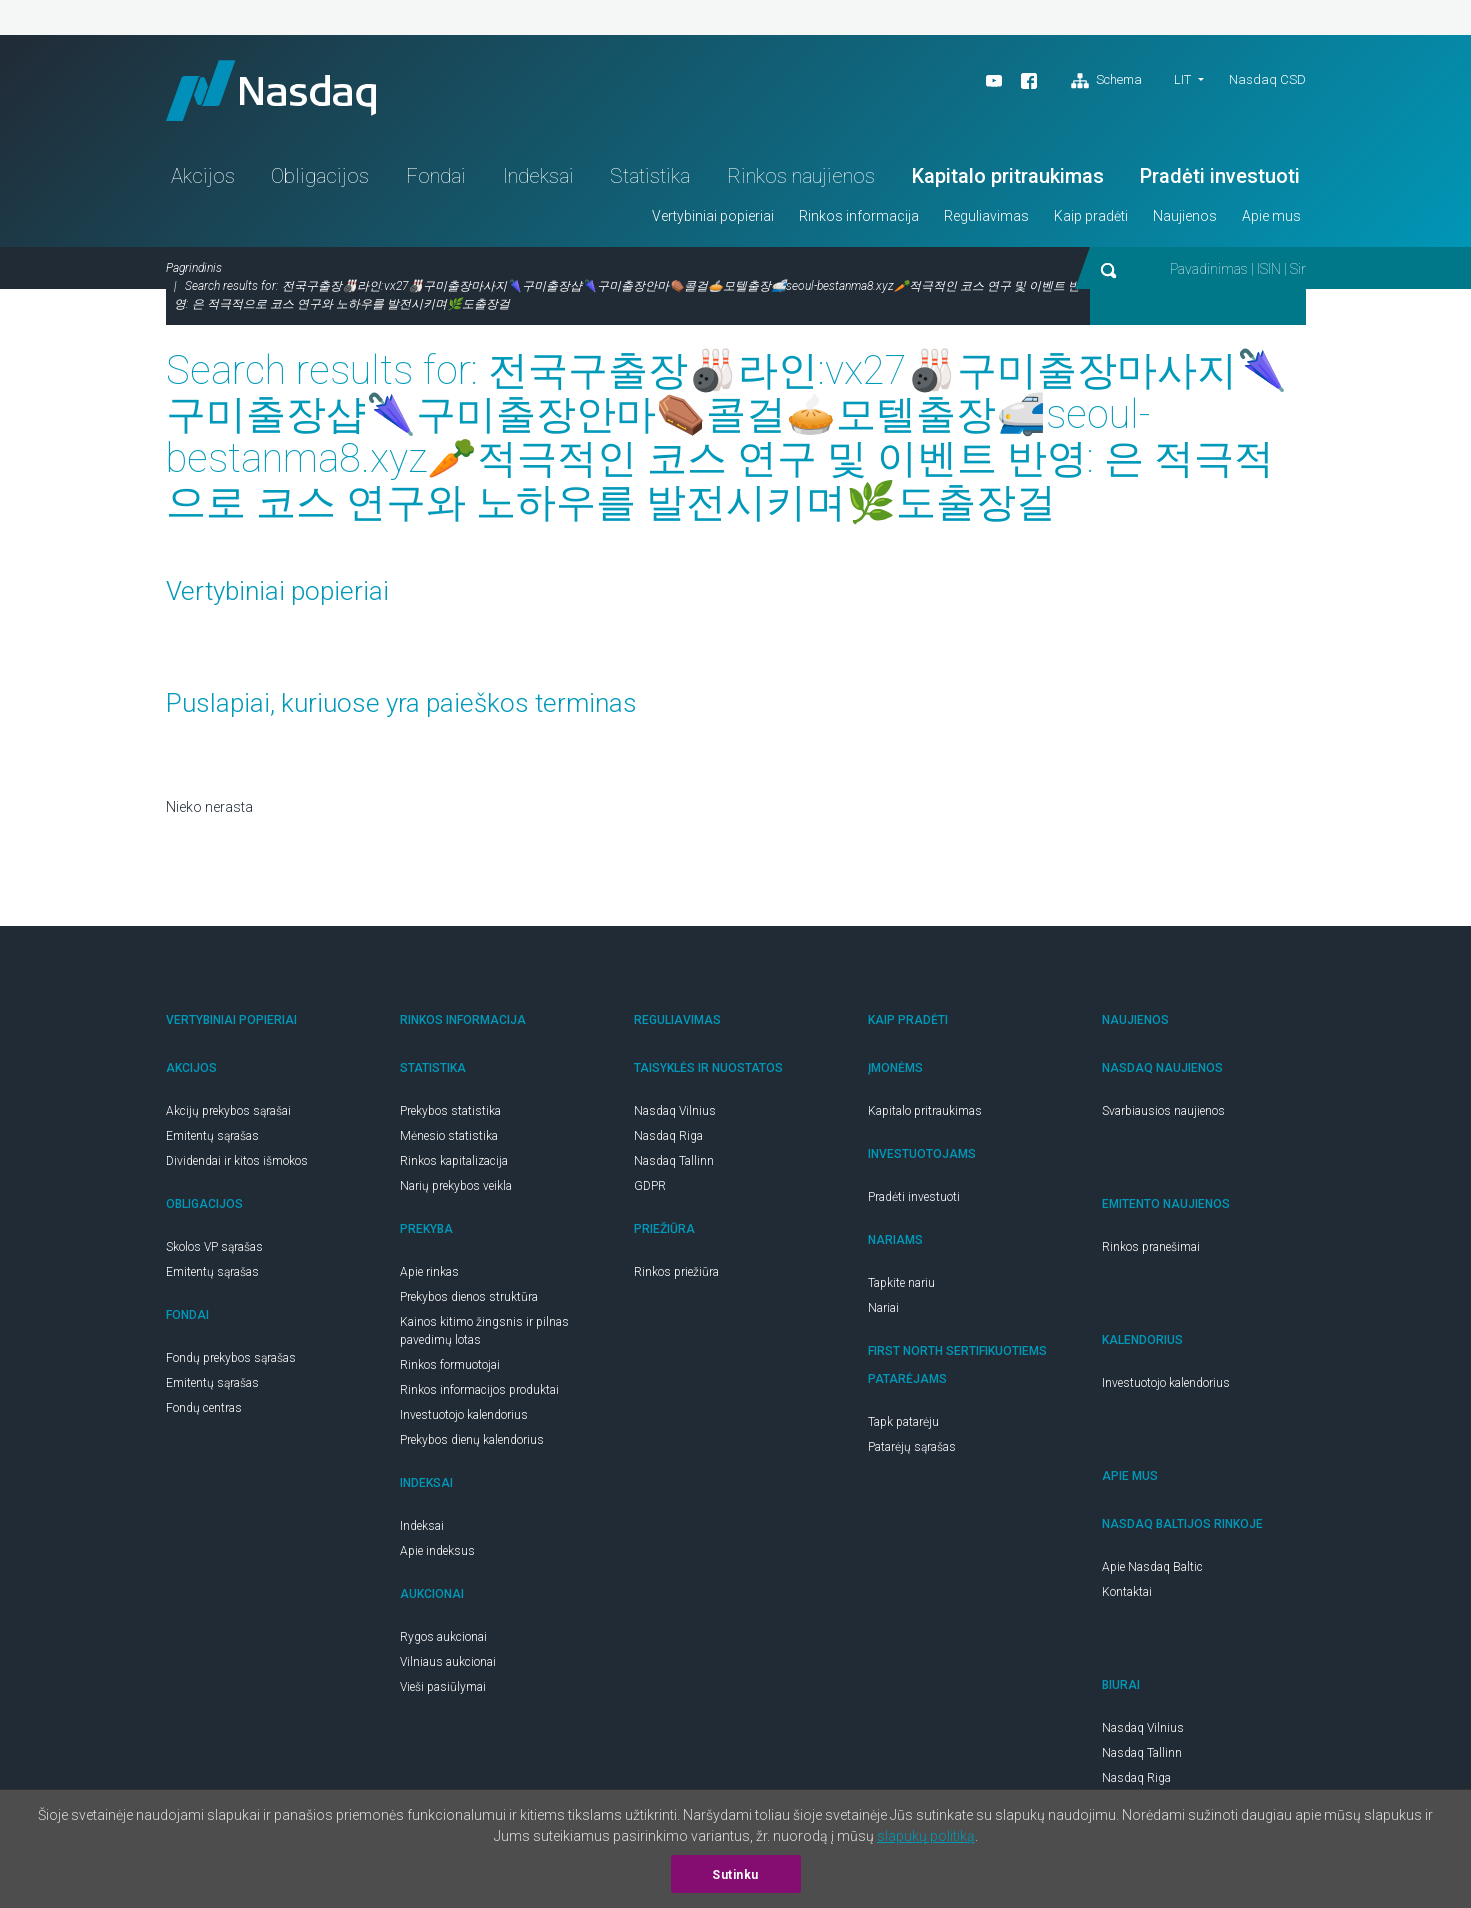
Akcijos (203, 176)
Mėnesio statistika (449, 1136)
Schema (1106, 81)
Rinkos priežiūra (676, 1272)
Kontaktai (1127, 1592)
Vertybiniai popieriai (713, 216)
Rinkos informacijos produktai (479, 1390)
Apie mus (1271, 216)
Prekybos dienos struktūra (469, 1297)
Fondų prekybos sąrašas (231, 1358)
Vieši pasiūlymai (443, 1687)
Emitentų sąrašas (212, 1136)
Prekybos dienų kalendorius (472, 1440)
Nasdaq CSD (1267, 79)
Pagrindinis (194, 268)
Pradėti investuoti (1220, 176)
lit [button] (1182, 79)
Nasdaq (271, 90)
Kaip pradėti (1091, 216)
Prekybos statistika (450, 1111)
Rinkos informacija (859, 216)
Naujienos (1185, 216)
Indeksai (538, 176)
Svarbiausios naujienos (1163, 1111)
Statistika (650, 176)
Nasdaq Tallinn (674, 1161)
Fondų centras (204, 1408)
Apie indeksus (437, 1551)
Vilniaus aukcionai (448, 1662)
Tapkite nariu (901, 1283)
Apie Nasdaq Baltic (1152, 1567)
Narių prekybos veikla (456, 1186)
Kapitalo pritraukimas (1008, 176)
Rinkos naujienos (801, 176)
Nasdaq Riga (668, 1136)
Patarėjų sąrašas (912, 1447)
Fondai (436, 176)
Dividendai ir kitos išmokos (237, 1161)
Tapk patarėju (903, 1422)
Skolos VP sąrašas (214, 1247)
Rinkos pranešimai (1151, 1247)
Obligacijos (320, 176)
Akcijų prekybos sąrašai (228, 1111)
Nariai (883, 1308)
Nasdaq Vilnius (675, 1111)
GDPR (650, 1186)
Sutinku (735, 1875)
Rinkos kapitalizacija (454, 1161)
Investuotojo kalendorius (464, 1415)
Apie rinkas (429, 1272)
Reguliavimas (986, 216)
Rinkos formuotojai (450, 1365)
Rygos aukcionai (443, 1637)
